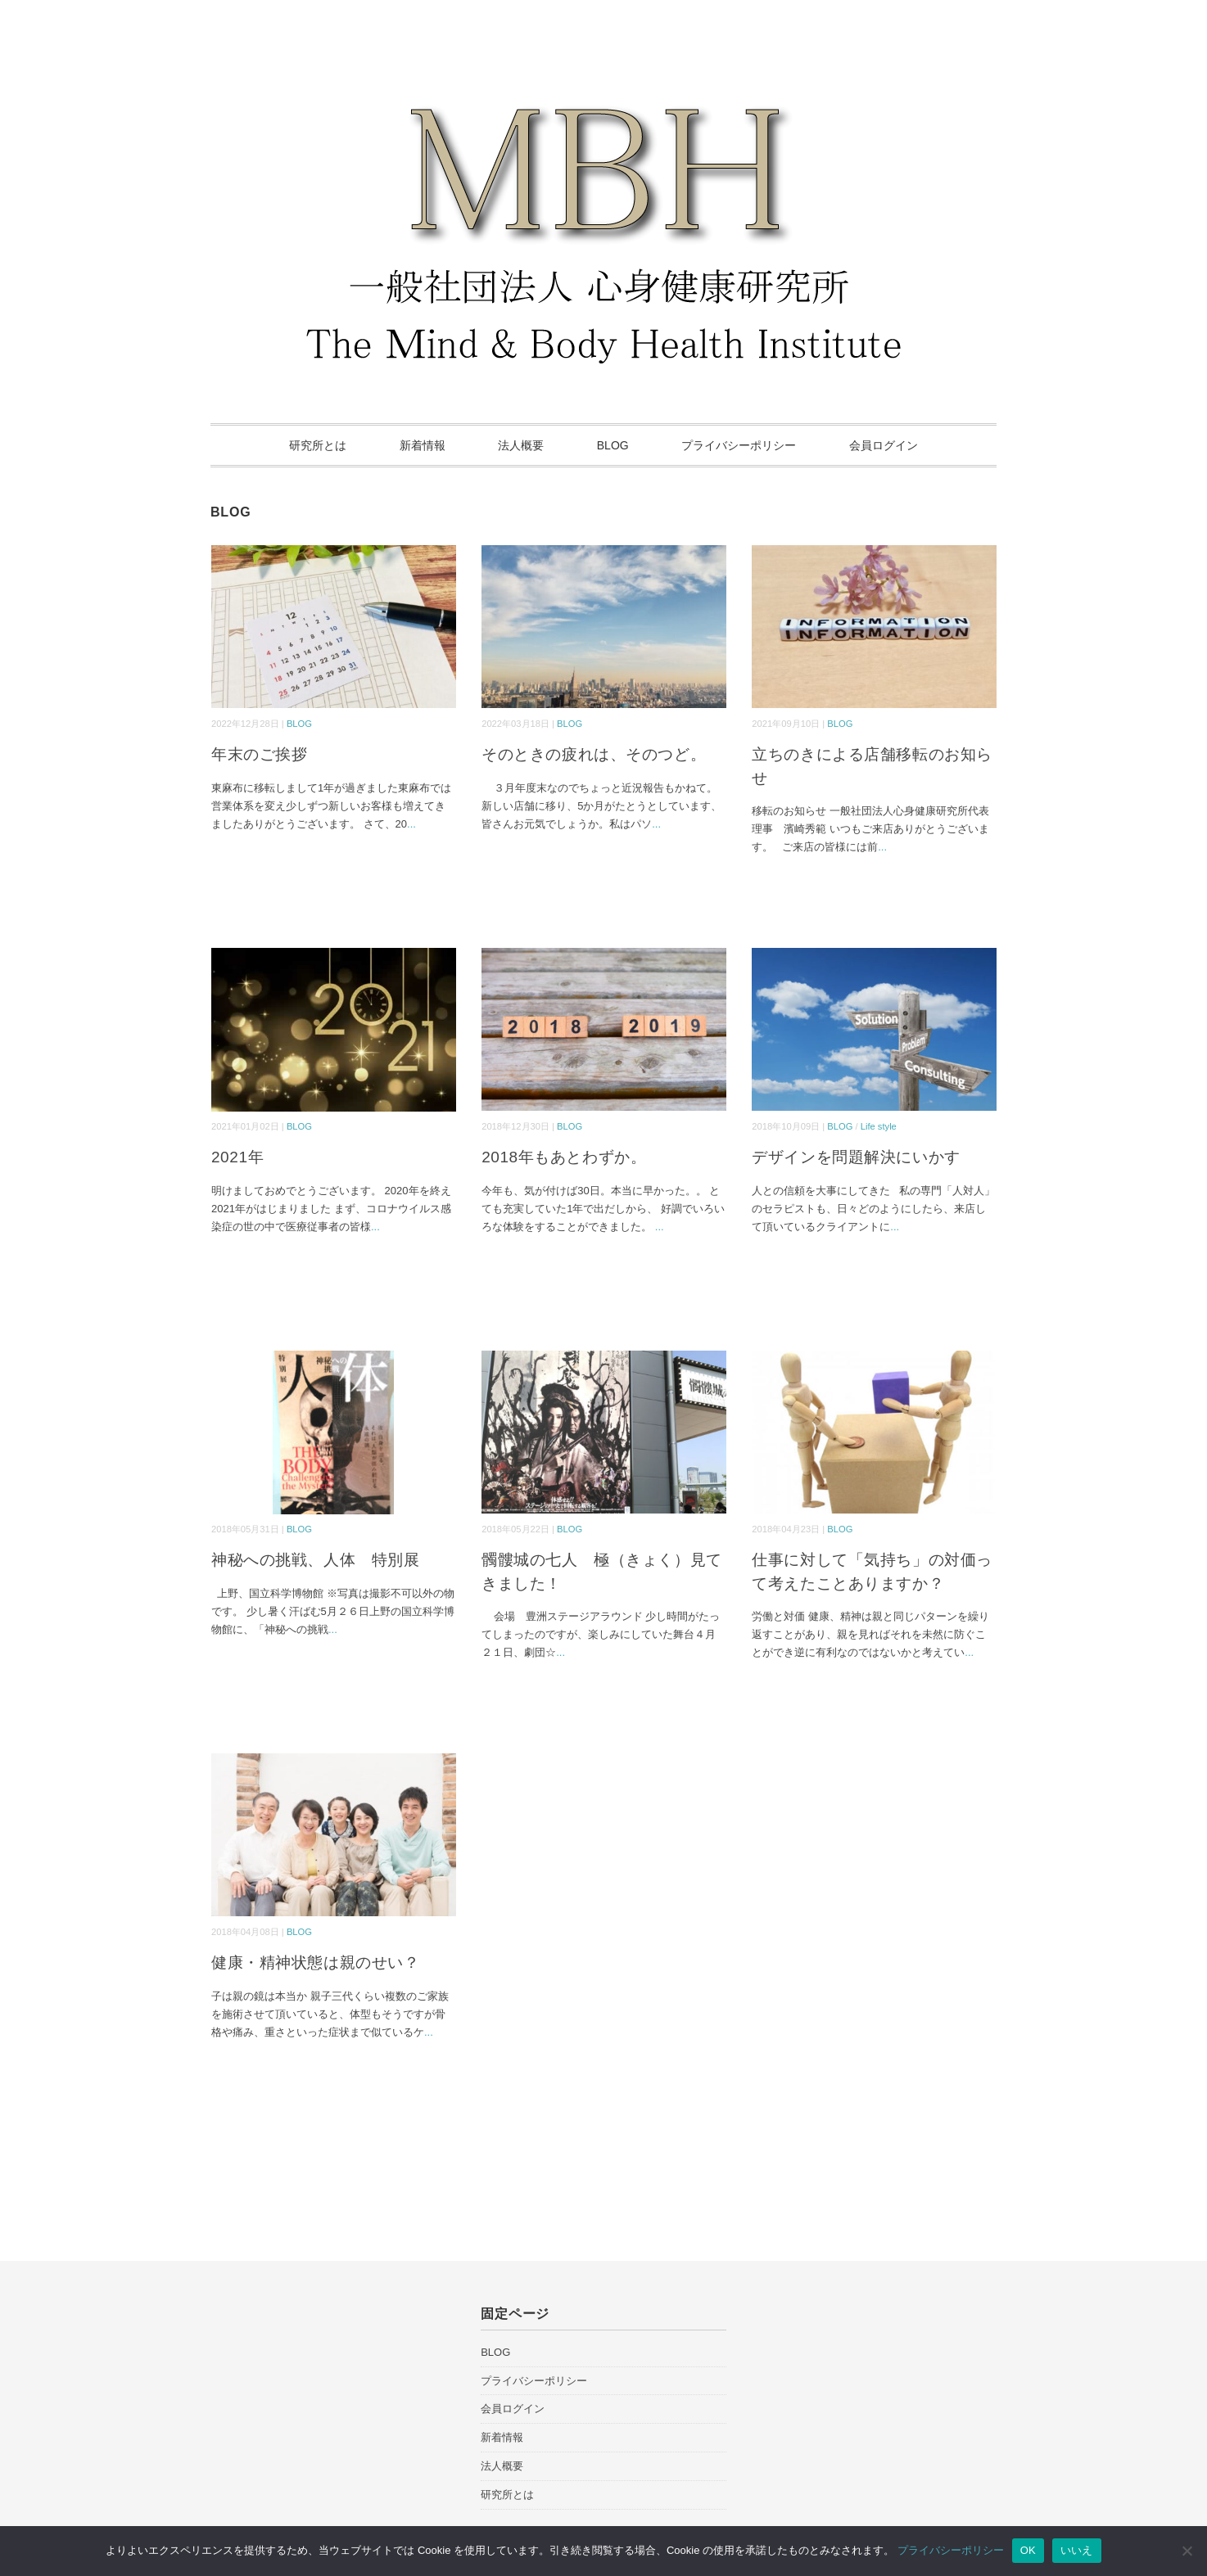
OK (1028, 2550)
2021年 (237, 1157)
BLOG (613, 445)
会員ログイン (883, 445)
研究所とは (317, 445)
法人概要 (521, 445)
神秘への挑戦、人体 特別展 (315, 1559)
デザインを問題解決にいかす (856, 1157)
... (411, 824)
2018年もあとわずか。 (563, 1157)
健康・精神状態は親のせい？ (315, 1962)
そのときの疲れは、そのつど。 (593, 754)
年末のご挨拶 (259, 754)
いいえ (1076, 2550)
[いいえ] (1186, 2550)
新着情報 (422, 445)
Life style (879, 1126)
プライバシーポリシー (738, 445)
